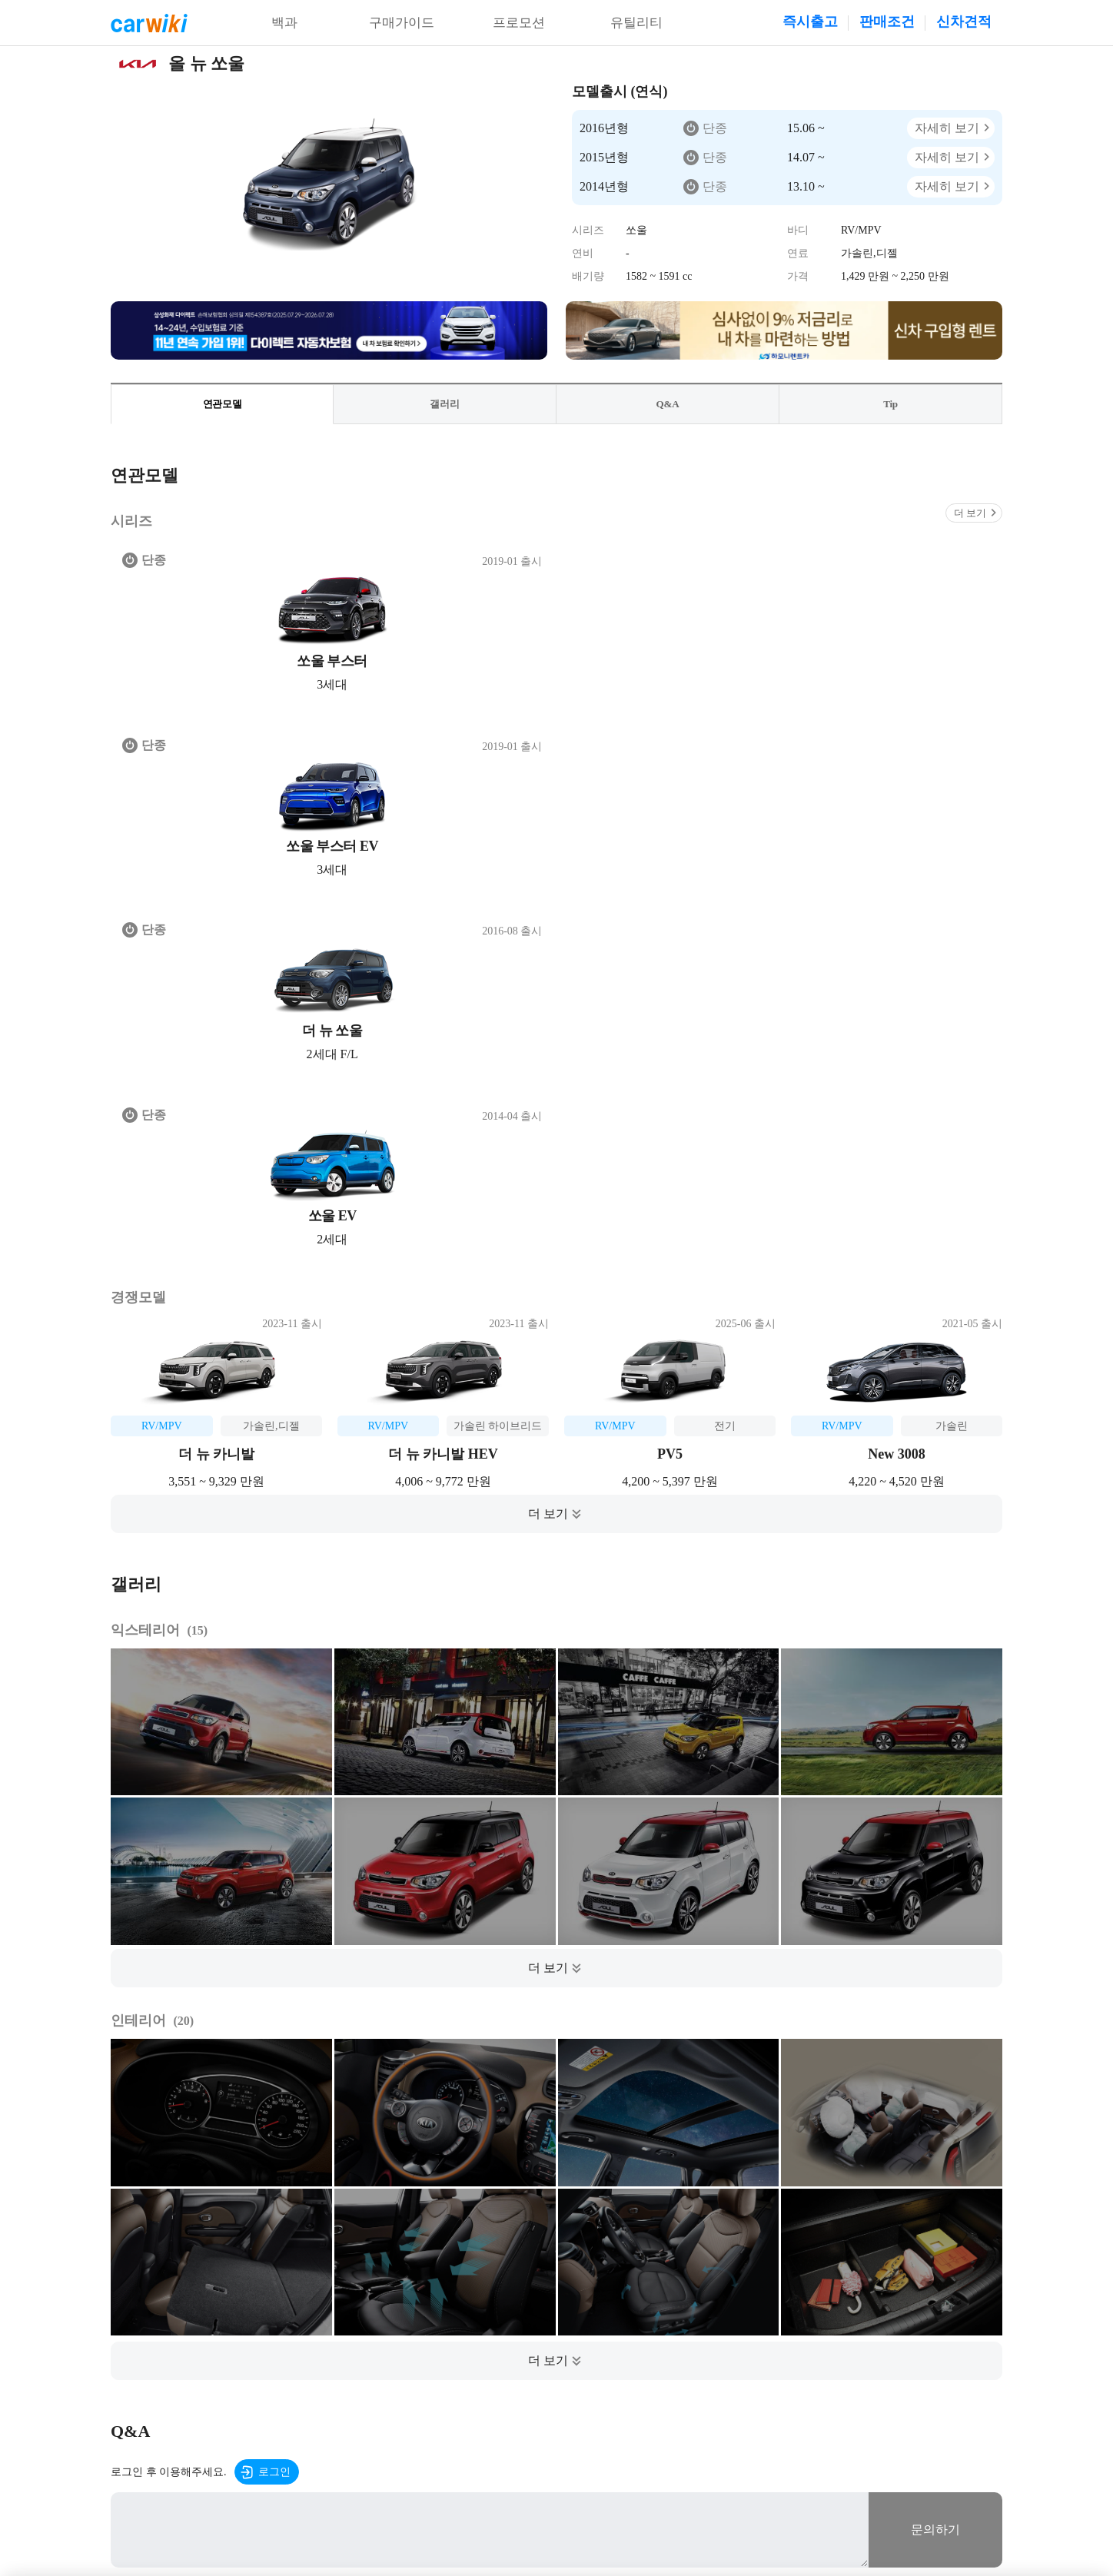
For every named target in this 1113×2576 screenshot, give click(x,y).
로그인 (274, 1924)
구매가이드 (402, 23)
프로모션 (519, 23)
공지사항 (394, 2363)
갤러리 (445, 405)
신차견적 (964, 21)
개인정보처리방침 (318, 2363)
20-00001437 (853, 2499)
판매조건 (887, 21)
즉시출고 (810, 21)
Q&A (667, 405)
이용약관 (242, 2363)
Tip (891, 405)
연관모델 (222, 405)
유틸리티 (636, 23)
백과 (284, 23)
